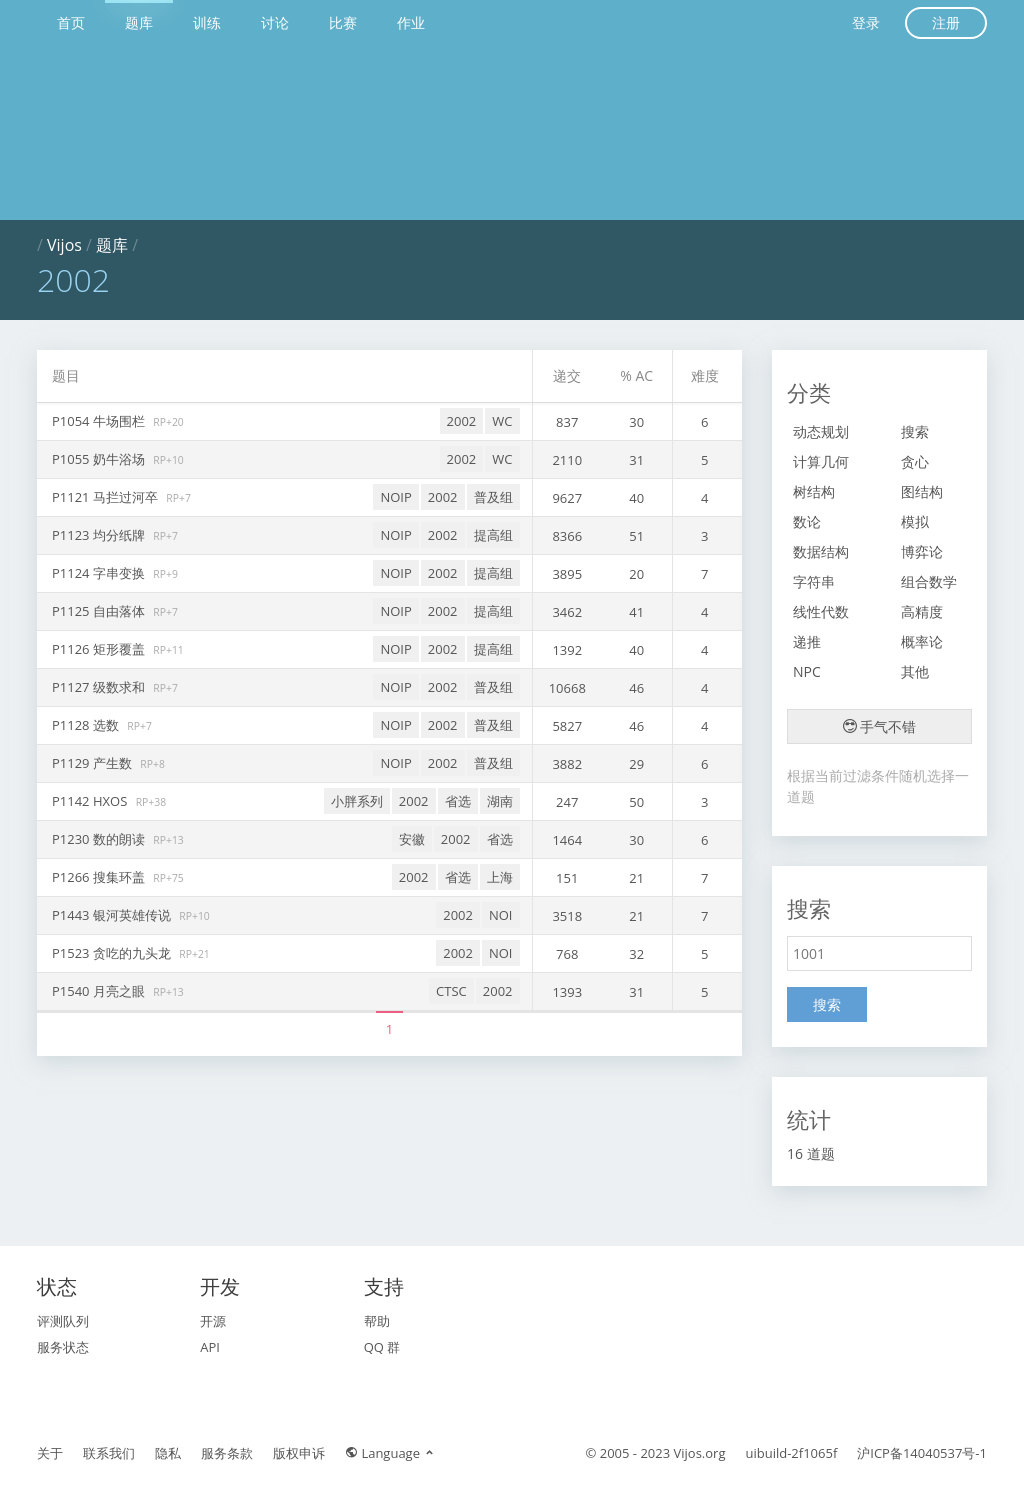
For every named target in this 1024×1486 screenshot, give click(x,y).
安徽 (412, 839)
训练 (207, 22)
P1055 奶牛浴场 (100, 459)
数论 (807, 521)
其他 (915, 671)
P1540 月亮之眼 (100, 991)
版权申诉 (299, 1453)
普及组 (493, 497)
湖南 (500, 801)
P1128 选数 (87, 725)
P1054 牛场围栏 (100, 421)
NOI (501, 915)
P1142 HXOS (91, 801)
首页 (71, 22)
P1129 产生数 (93, 763)
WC (502, 421)
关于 (50, 1453)
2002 (462, 421)
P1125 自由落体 (100, 611)
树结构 (814, 491)
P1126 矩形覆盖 (100, 649)
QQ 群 (382, 1347)
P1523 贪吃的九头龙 (113, 953)
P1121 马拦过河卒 (106, 497)
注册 (946, 22)
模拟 (915, 521)
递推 (807, 641)
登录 (866, 22)
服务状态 (63, 1347)
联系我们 (109, 1453)
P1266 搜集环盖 (100, 877)
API (210, 1347)
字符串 (814, 581)
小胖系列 (357, 801)
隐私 (168, 1453)
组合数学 (929, 581)
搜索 (915, 431)
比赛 (343, 22)
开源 (213, 1321)
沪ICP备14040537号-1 (922, 1453)
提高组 (493, 535)
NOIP (395, 497)
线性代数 (821, 611)
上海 (500, 877)
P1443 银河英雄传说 (113, 915)
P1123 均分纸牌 (100, 535)
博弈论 (922, 551)
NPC (807, 671)
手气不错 (880, 726)
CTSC (451, 991)
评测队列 (63, 1321)
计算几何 (821, 461)
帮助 (377, 1321)
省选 (458, 801)
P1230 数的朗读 (100, 839)
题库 (139, 22)
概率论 (922, 641)
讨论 (275, 22)
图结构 (922, 491)
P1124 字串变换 (100, 573)
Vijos (64, 245)
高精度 (922, 611)
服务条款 (227, 1453)
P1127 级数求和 (100, 687)
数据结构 (821, 551)
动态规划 (821, 431)
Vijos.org (700, 1453)
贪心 (915, 461)
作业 (411, 22)
